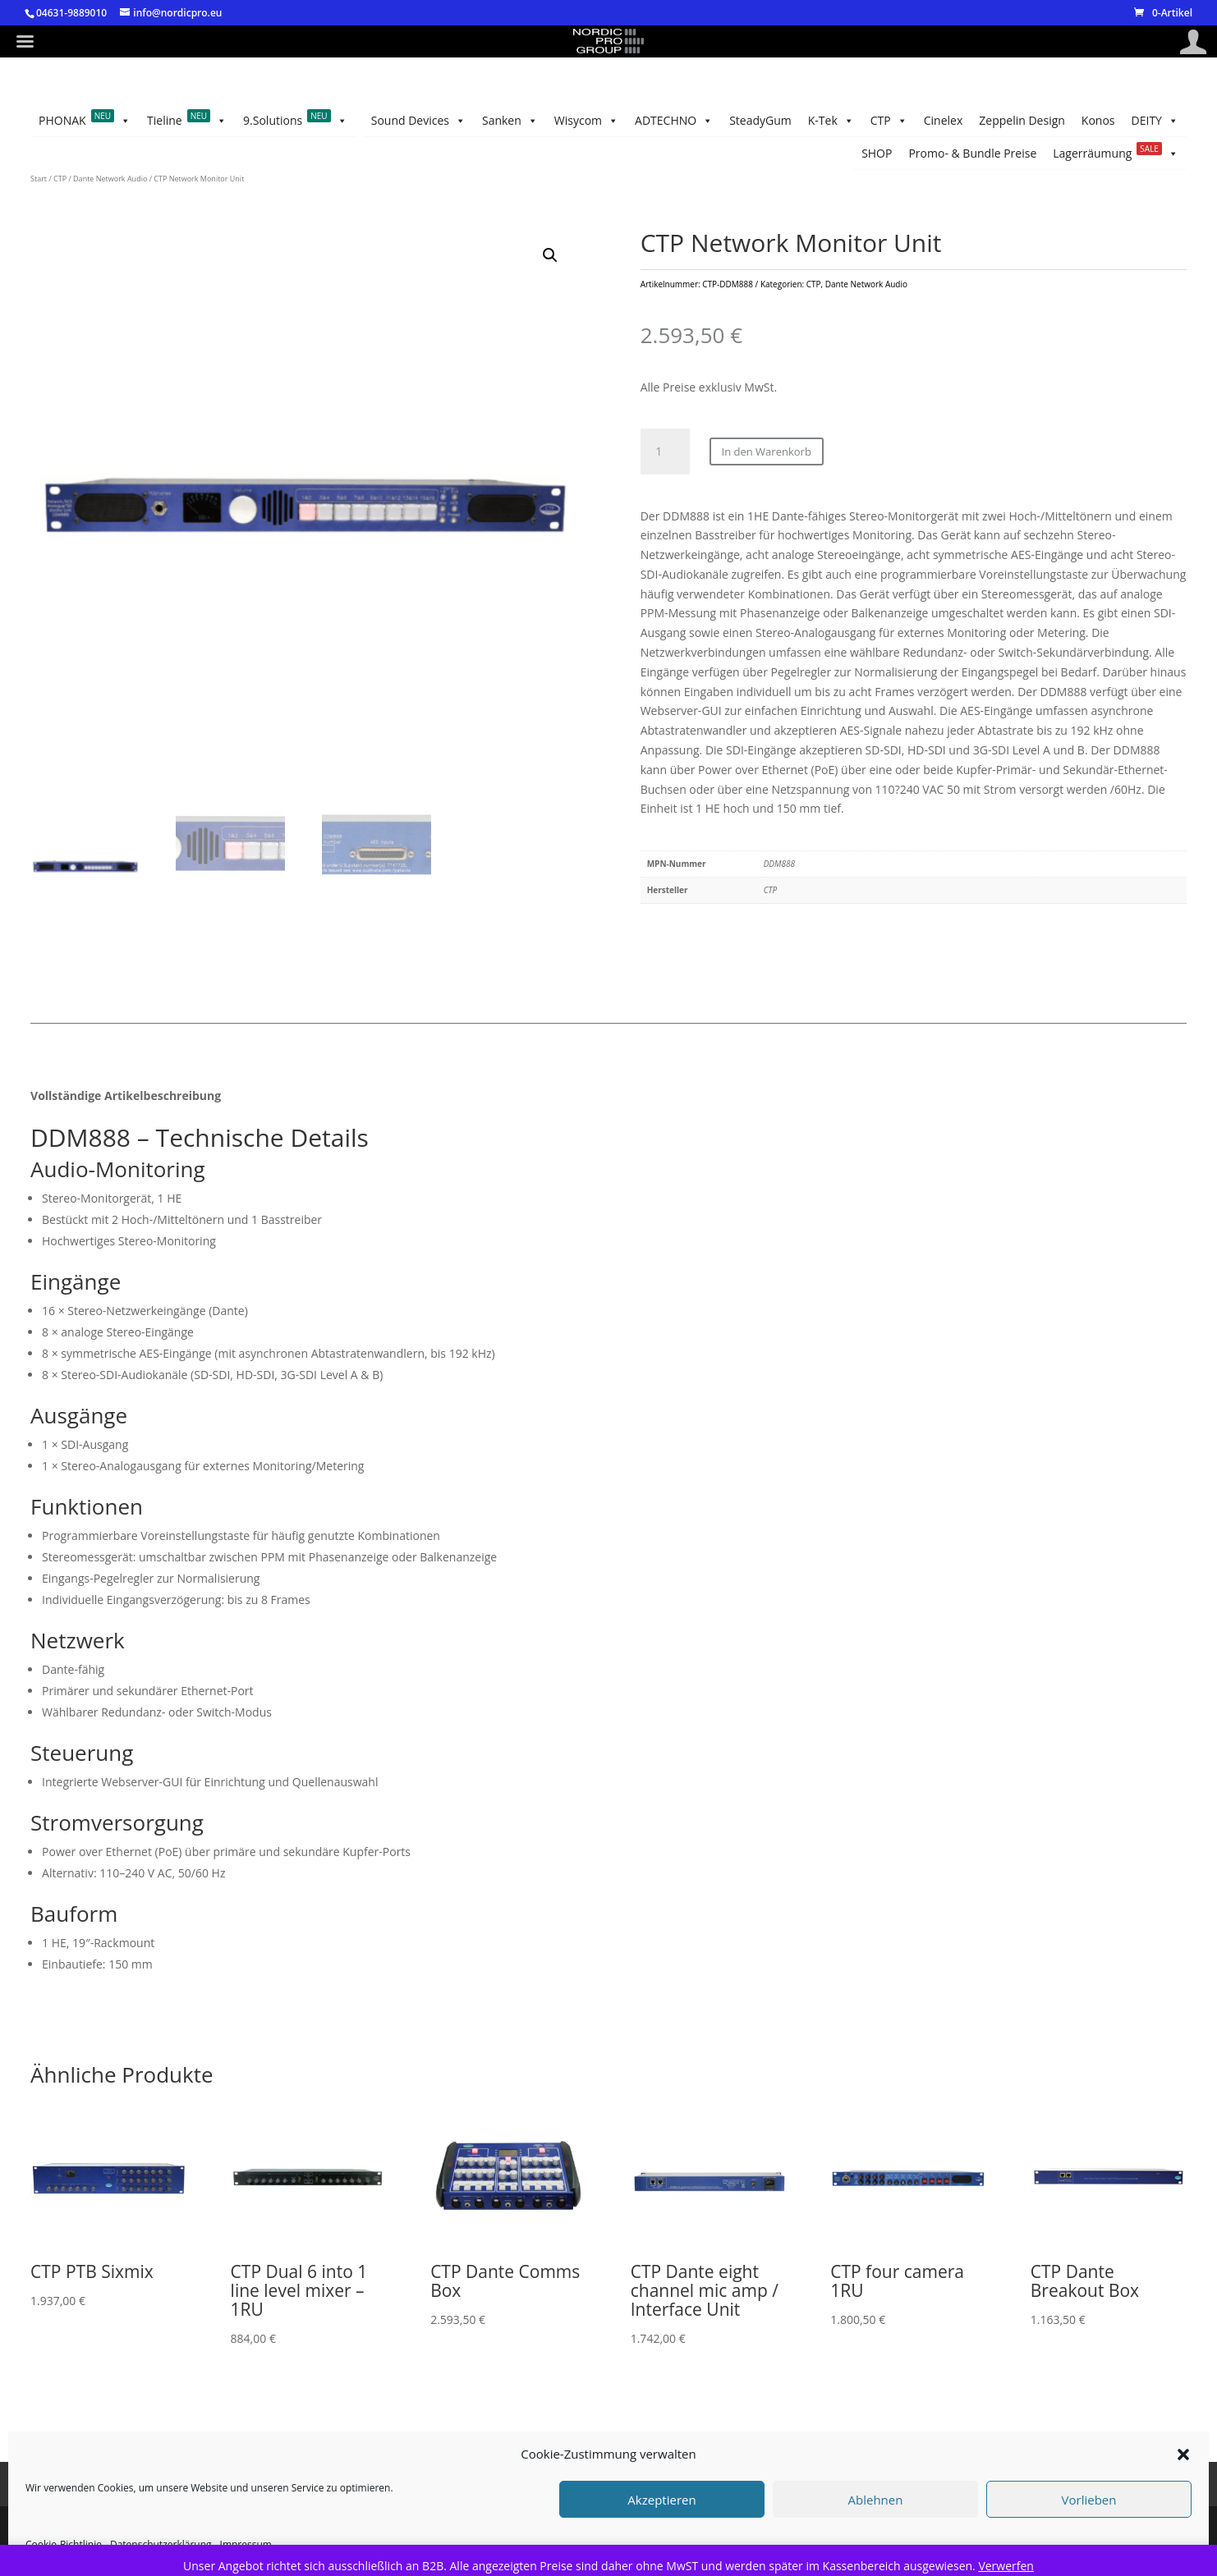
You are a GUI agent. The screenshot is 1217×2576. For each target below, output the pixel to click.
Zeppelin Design (194, 120)
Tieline (187, 153)
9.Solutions (295, 153)
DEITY (1155, 153)
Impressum (196, 2516)
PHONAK (85, 153)
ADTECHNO (542, 120)
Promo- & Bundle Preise (1067, 120)
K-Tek (385, 120)
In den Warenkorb (766, 484)
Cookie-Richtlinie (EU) (497, 2516)
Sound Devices (798, 120)
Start (38, 211)
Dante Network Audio (110, 211)
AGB (261, 2516)
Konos (118, 120)
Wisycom (630, 120)
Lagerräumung (924, 120)
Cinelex (273, 120)
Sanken (706, 120)
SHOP (1163, 120)
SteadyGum (456, 120)
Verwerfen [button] (1006, 2566)
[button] (550, 288)
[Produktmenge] (665, 484)
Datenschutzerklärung (354, 2516)
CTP (327, 120)
